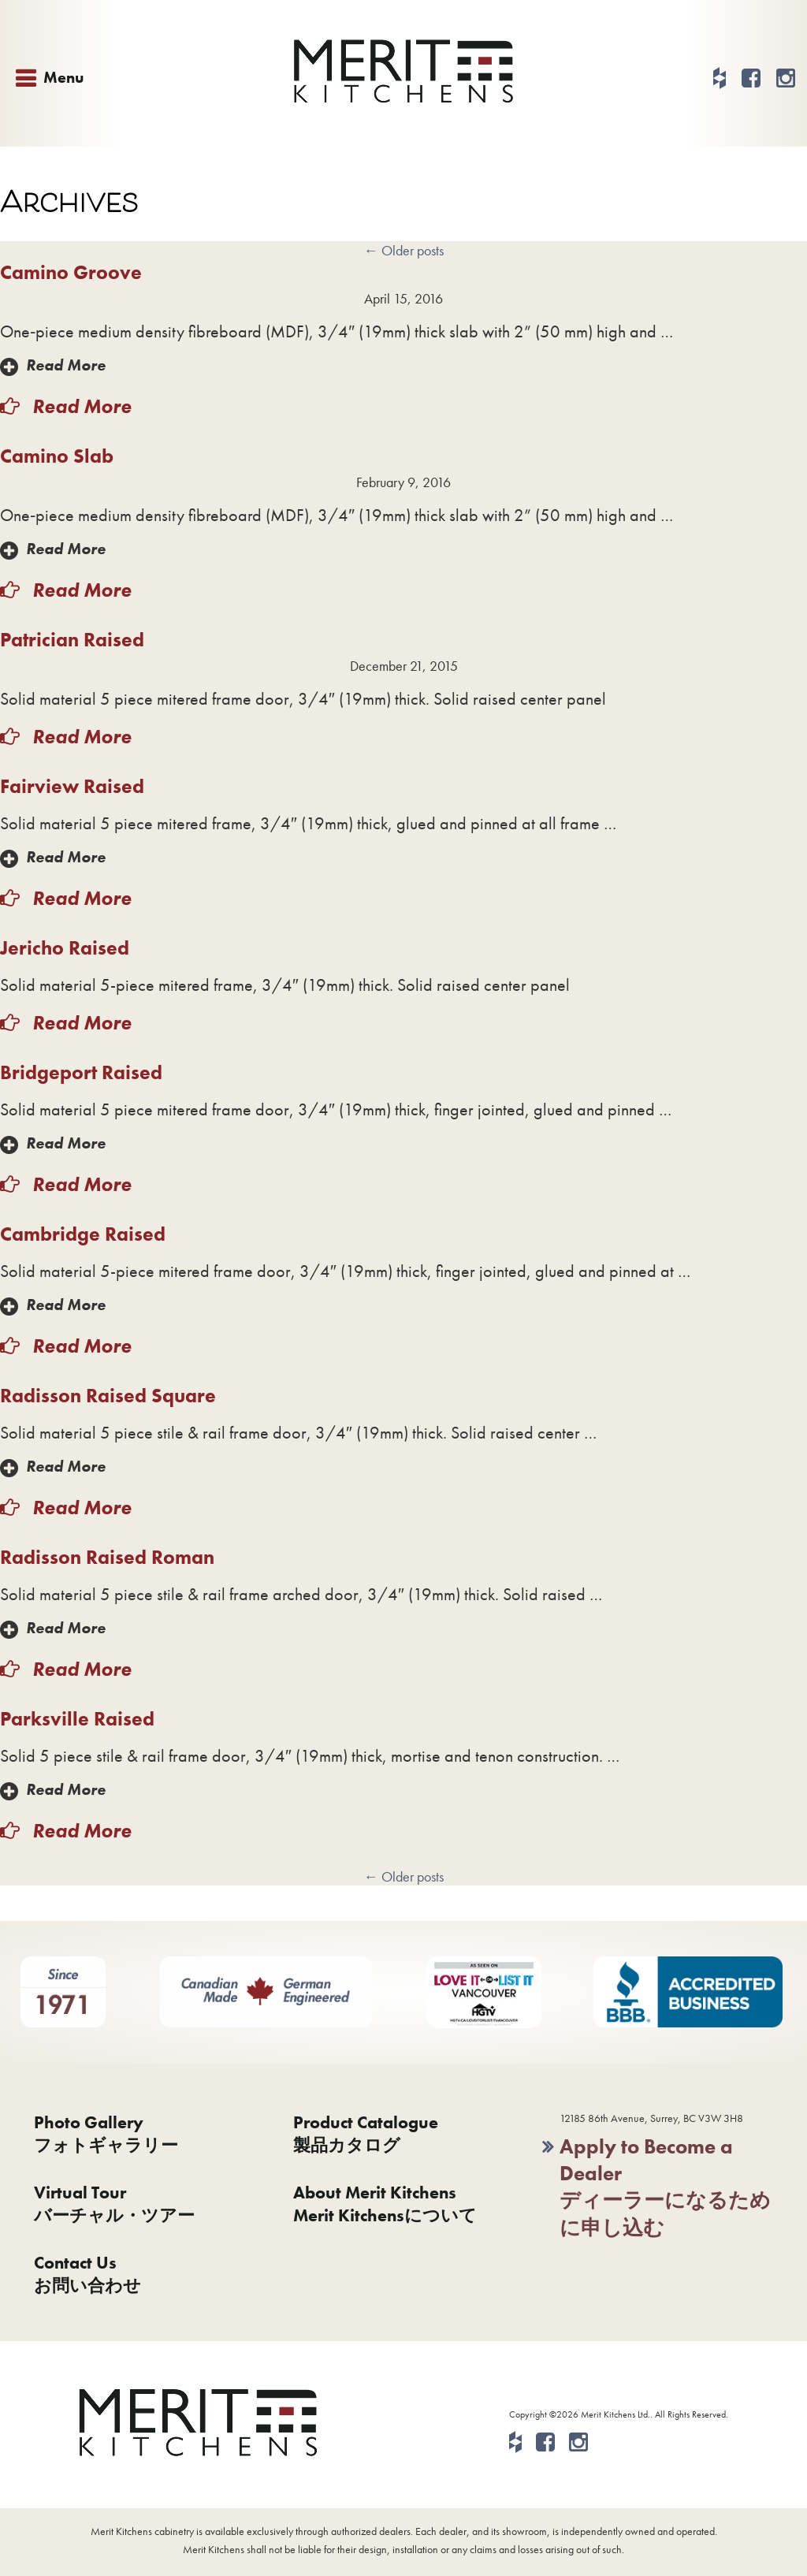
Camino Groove (71, 272)
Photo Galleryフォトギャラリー (106, 2134)
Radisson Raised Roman (107, 1557)
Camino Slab (56, 456)
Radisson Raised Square (108, 1396)
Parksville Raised (77, 1719)
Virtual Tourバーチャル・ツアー (114, 2204)
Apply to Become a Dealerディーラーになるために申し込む (665, 2187)
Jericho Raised (64, 948)
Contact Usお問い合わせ (87, 2274)
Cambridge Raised (82, 1234)
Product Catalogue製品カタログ (365, 2134)
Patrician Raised (72, 640)
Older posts (404, 250)
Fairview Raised (72, 786)
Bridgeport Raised (81, 1072)
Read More (66, 365)
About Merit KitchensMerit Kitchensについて (385, 2204)
